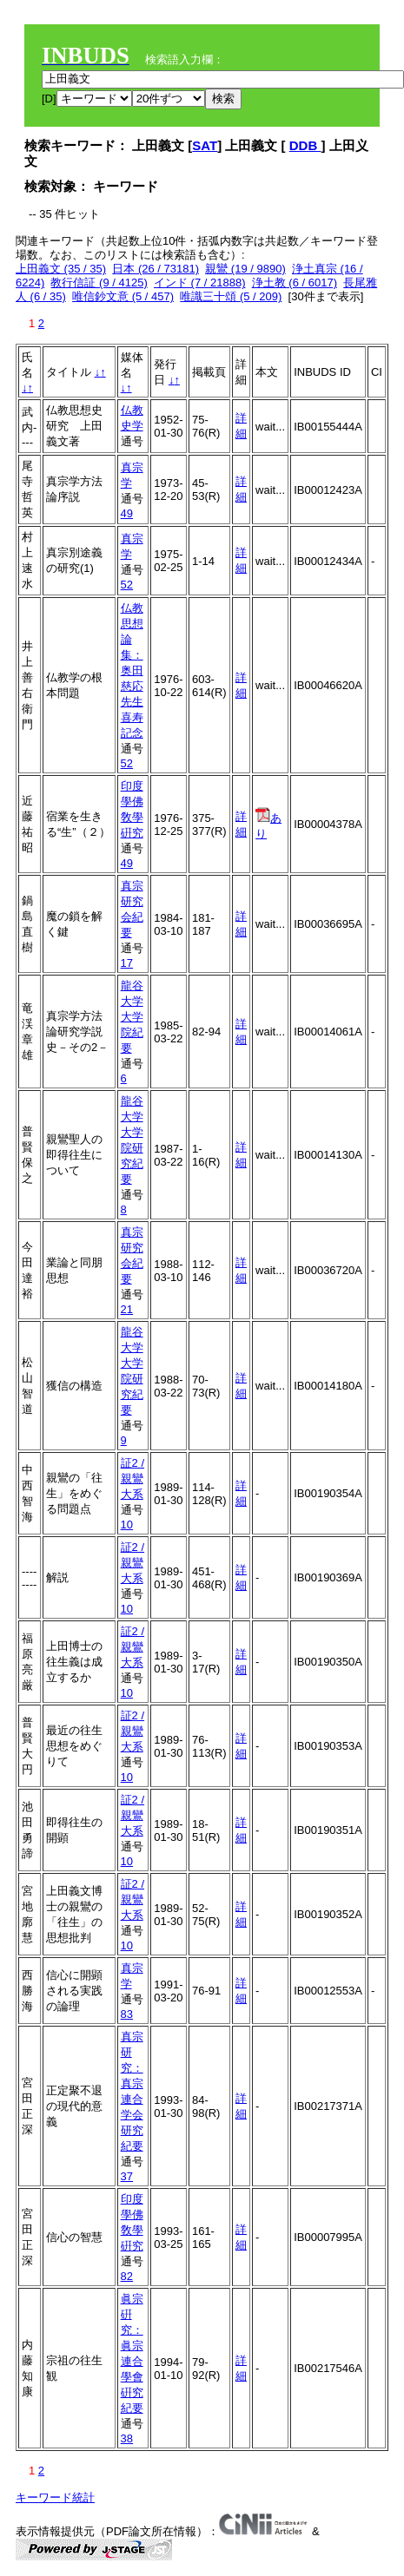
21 (127, 1309)
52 (127, 584)
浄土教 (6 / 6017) (294, 282)
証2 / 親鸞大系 (132, 1478)
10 (127, 1524)
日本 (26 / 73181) (155, 268)
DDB (305, 145)
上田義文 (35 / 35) (61, 268)
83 (127, 2014)
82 (127, 2276)
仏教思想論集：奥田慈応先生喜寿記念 (132, 670)
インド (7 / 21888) (200, 282)
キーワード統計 (55, 2497)
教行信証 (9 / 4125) (98, 282)
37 (127, 2176)
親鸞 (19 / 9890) (245, 268)
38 (127, 2438)
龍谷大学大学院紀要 (132, 1017)
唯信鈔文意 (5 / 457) (123, 296)
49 (127, 513)
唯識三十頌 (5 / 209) (230, 296)
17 (127, 962)
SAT (204, 145)
